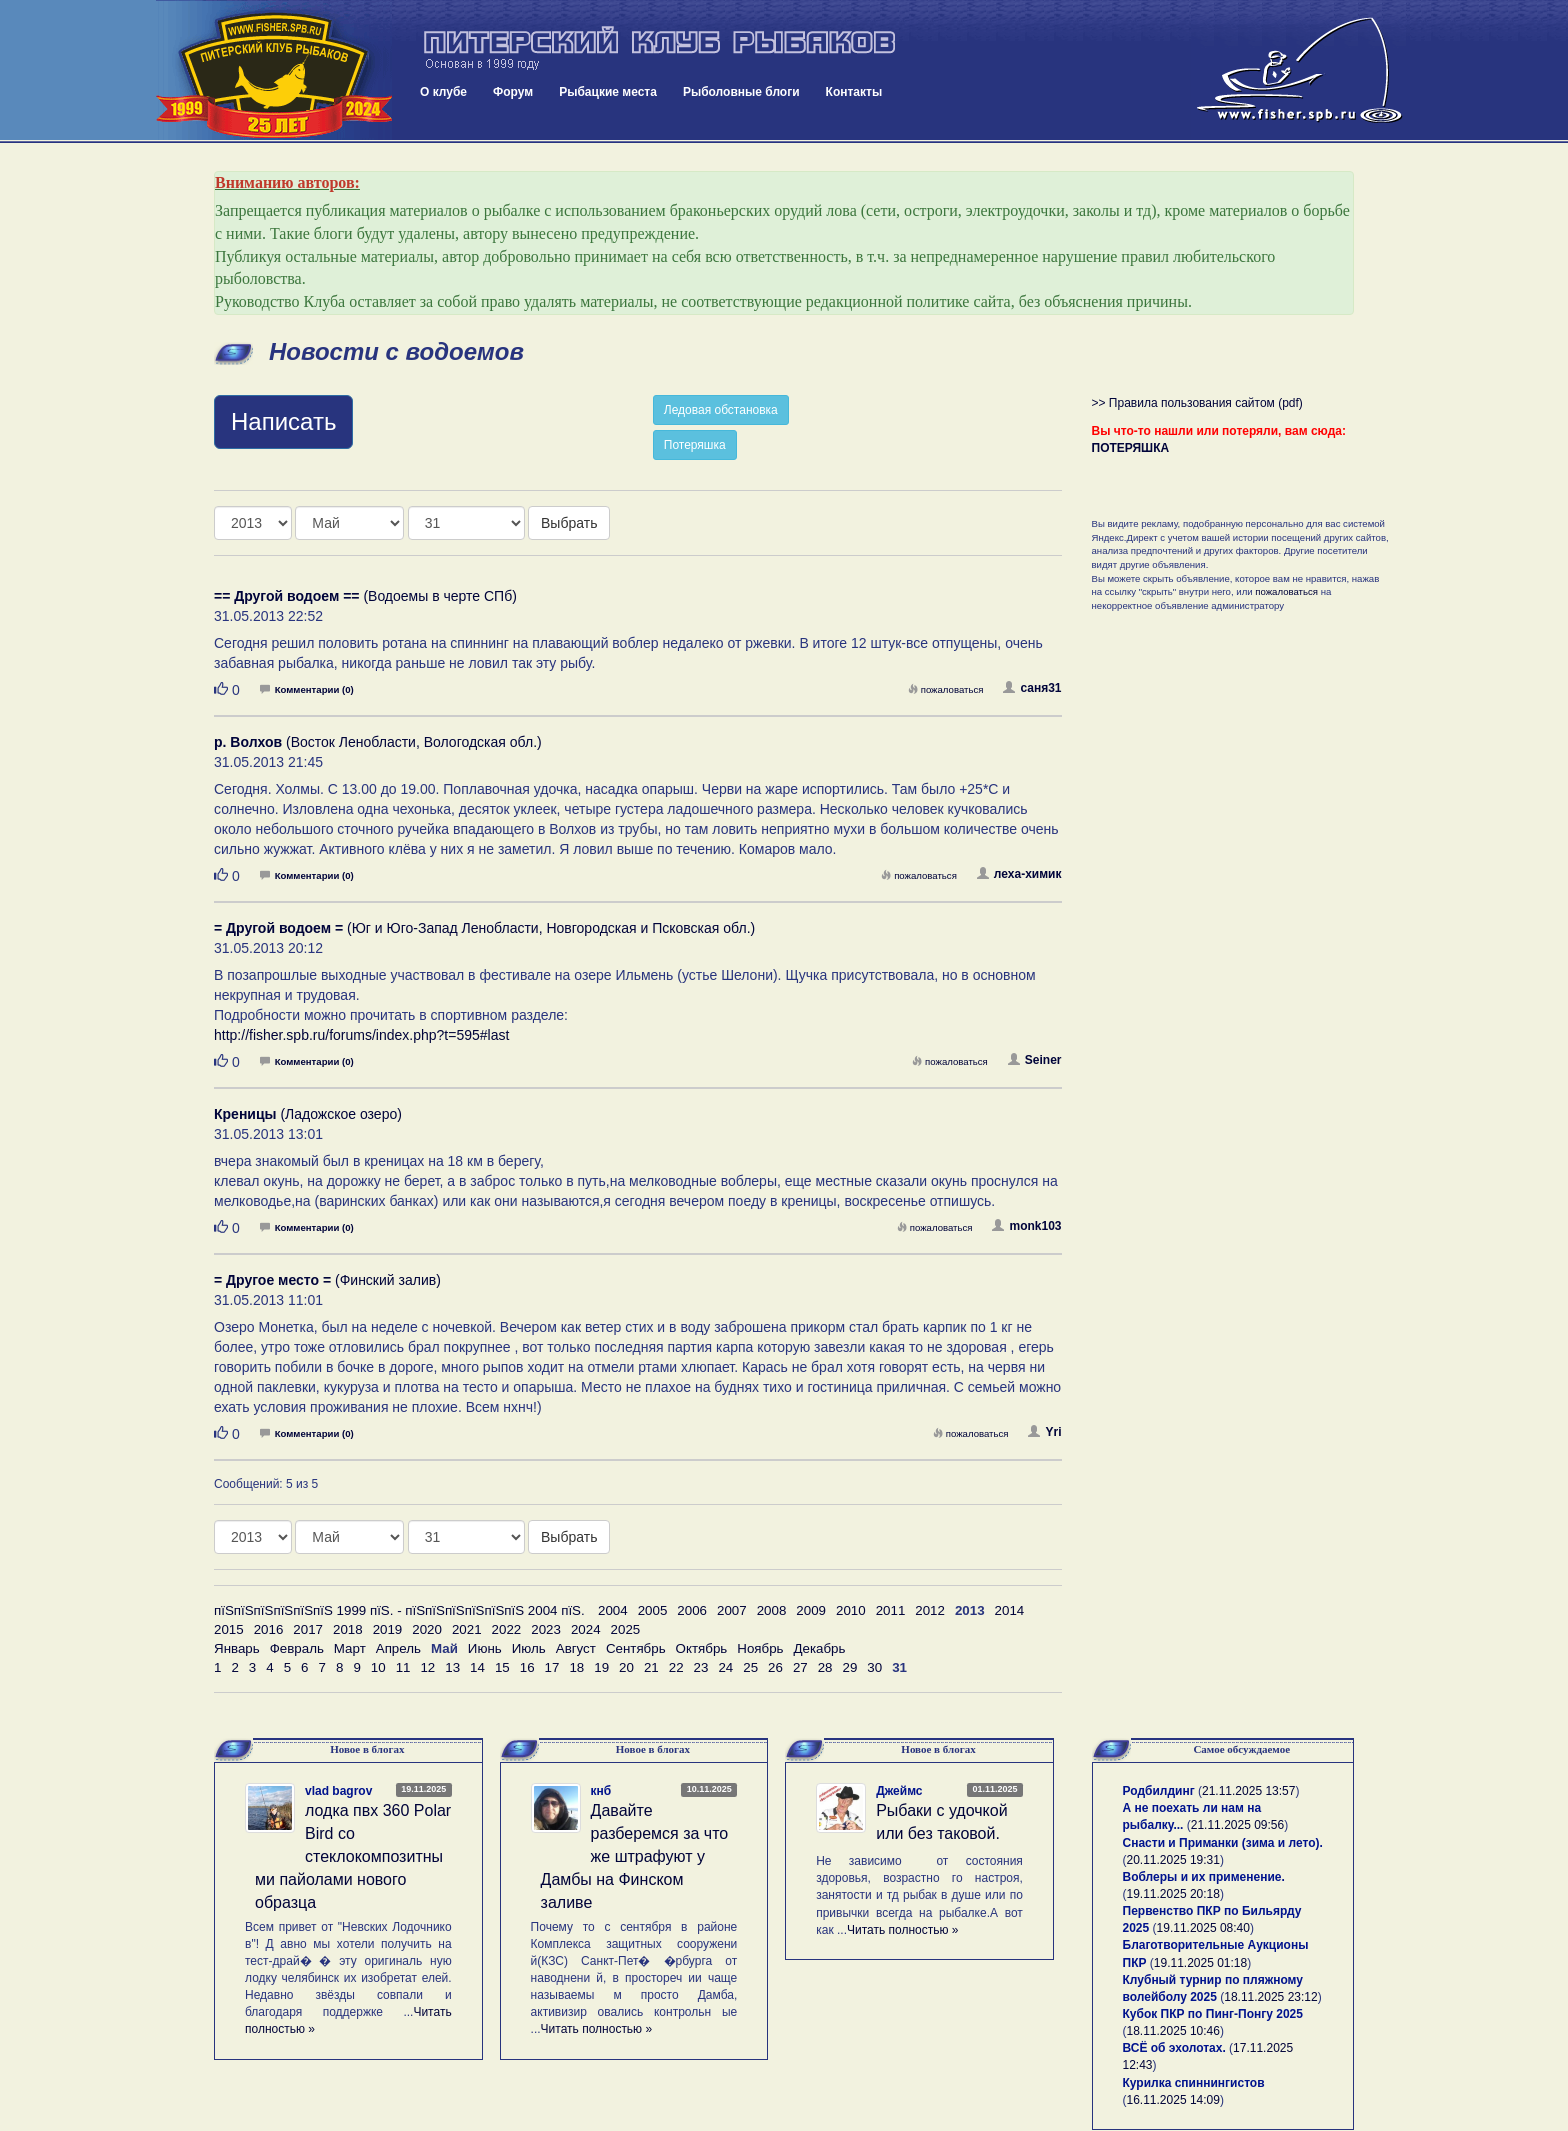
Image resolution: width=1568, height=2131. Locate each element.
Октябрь (702, 1648)
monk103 (1026, 1226)
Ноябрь (760, 1648)
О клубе (443, 92)
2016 (269, 1629)
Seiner (1035, 1060)
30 (874, 1667)
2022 (507, 1629)
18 (576, 1667)
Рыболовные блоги (741, 92)
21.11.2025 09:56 (1237, 1825)
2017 (308, 1629)
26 (775, 1667)
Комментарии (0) (307, 689)
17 (552, 1667)
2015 (229, 1629)
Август (576, 1648)
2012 (930, 1610)
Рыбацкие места (608, 92)
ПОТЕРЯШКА (1131, 448)
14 (477, 1667)
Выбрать (569, 523)
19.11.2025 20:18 (1173, 1894)
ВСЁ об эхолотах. (1174, 2048)
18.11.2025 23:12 (1270, 1997)
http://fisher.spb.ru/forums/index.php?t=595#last (361, 1035)
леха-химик (1019, 874)
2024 (586, 1629)
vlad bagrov (338, 1791)
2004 (613, 1610)
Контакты (854, 92)
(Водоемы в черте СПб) (365, 596)
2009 (811, 1610)
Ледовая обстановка (721, 410)
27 (800, 1667)
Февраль (297, 1648)
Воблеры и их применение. (1204, 1877)
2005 (653, 1610)
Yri (1044, 1432)
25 (750, 1667)
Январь (237, 1648)
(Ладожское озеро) (308, 1114)
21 (651, 1667)
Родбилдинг (1159, 1791)
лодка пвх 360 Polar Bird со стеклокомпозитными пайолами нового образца (353, 1856)
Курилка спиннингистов (1194, 2083)
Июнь (485, 1648)
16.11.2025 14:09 (1173, 2100)
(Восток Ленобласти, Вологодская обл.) (378, 742)
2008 (772, 1610)
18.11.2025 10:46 (1173, 2031)
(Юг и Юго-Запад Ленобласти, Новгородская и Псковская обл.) (484, 928)
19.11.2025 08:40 (1203, 1928)
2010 (851, 1610)
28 (825, 1667)
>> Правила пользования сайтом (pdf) (1197, 403)
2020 (427, 1629)
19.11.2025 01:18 (1200, 1963)
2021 (467, 1629)
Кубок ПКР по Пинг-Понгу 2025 (1213, 2014)
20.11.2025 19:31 (1173, 1860)
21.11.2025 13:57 (1248, 1791)
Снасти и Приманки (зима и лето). (1223, 1843)
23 (701, 1667)
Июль (529, 1648)
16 (527, 1667)
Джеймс (899, 1791)
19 (601, 1667)
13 (452, 1667)
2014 (1010, 1610)
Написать (283, 421)
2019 (388, 1629)
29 (850, 1667)
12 (427, 1667)
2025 (626, 1629)
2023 (546, 1629)
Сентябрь (636, 1648)
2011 (891, 1610)
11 (403, 1667)
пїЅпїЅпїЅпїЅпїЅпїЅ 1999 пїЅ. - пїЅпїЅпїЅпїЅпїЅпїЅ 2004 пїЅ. (399, 1610)
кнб (601, 1791)
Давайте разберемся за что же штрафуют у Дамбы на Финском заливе (635, 1856)
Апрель (398, 1648)
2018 (348, 1629)
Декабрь (820, 1648)
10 (378, 1667)
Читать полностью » (597, 2029)
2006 (692, 1610)
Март (350, 1648)
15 (502, 1667)
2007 (732, 1610)
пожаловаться (946, 689)
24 (725, 1667)
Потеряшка (695, 445)
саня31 (1032, 688)
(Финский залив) (327, 1280)
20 (626, 1667)
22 (676, 1667)
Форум (513, 92)
